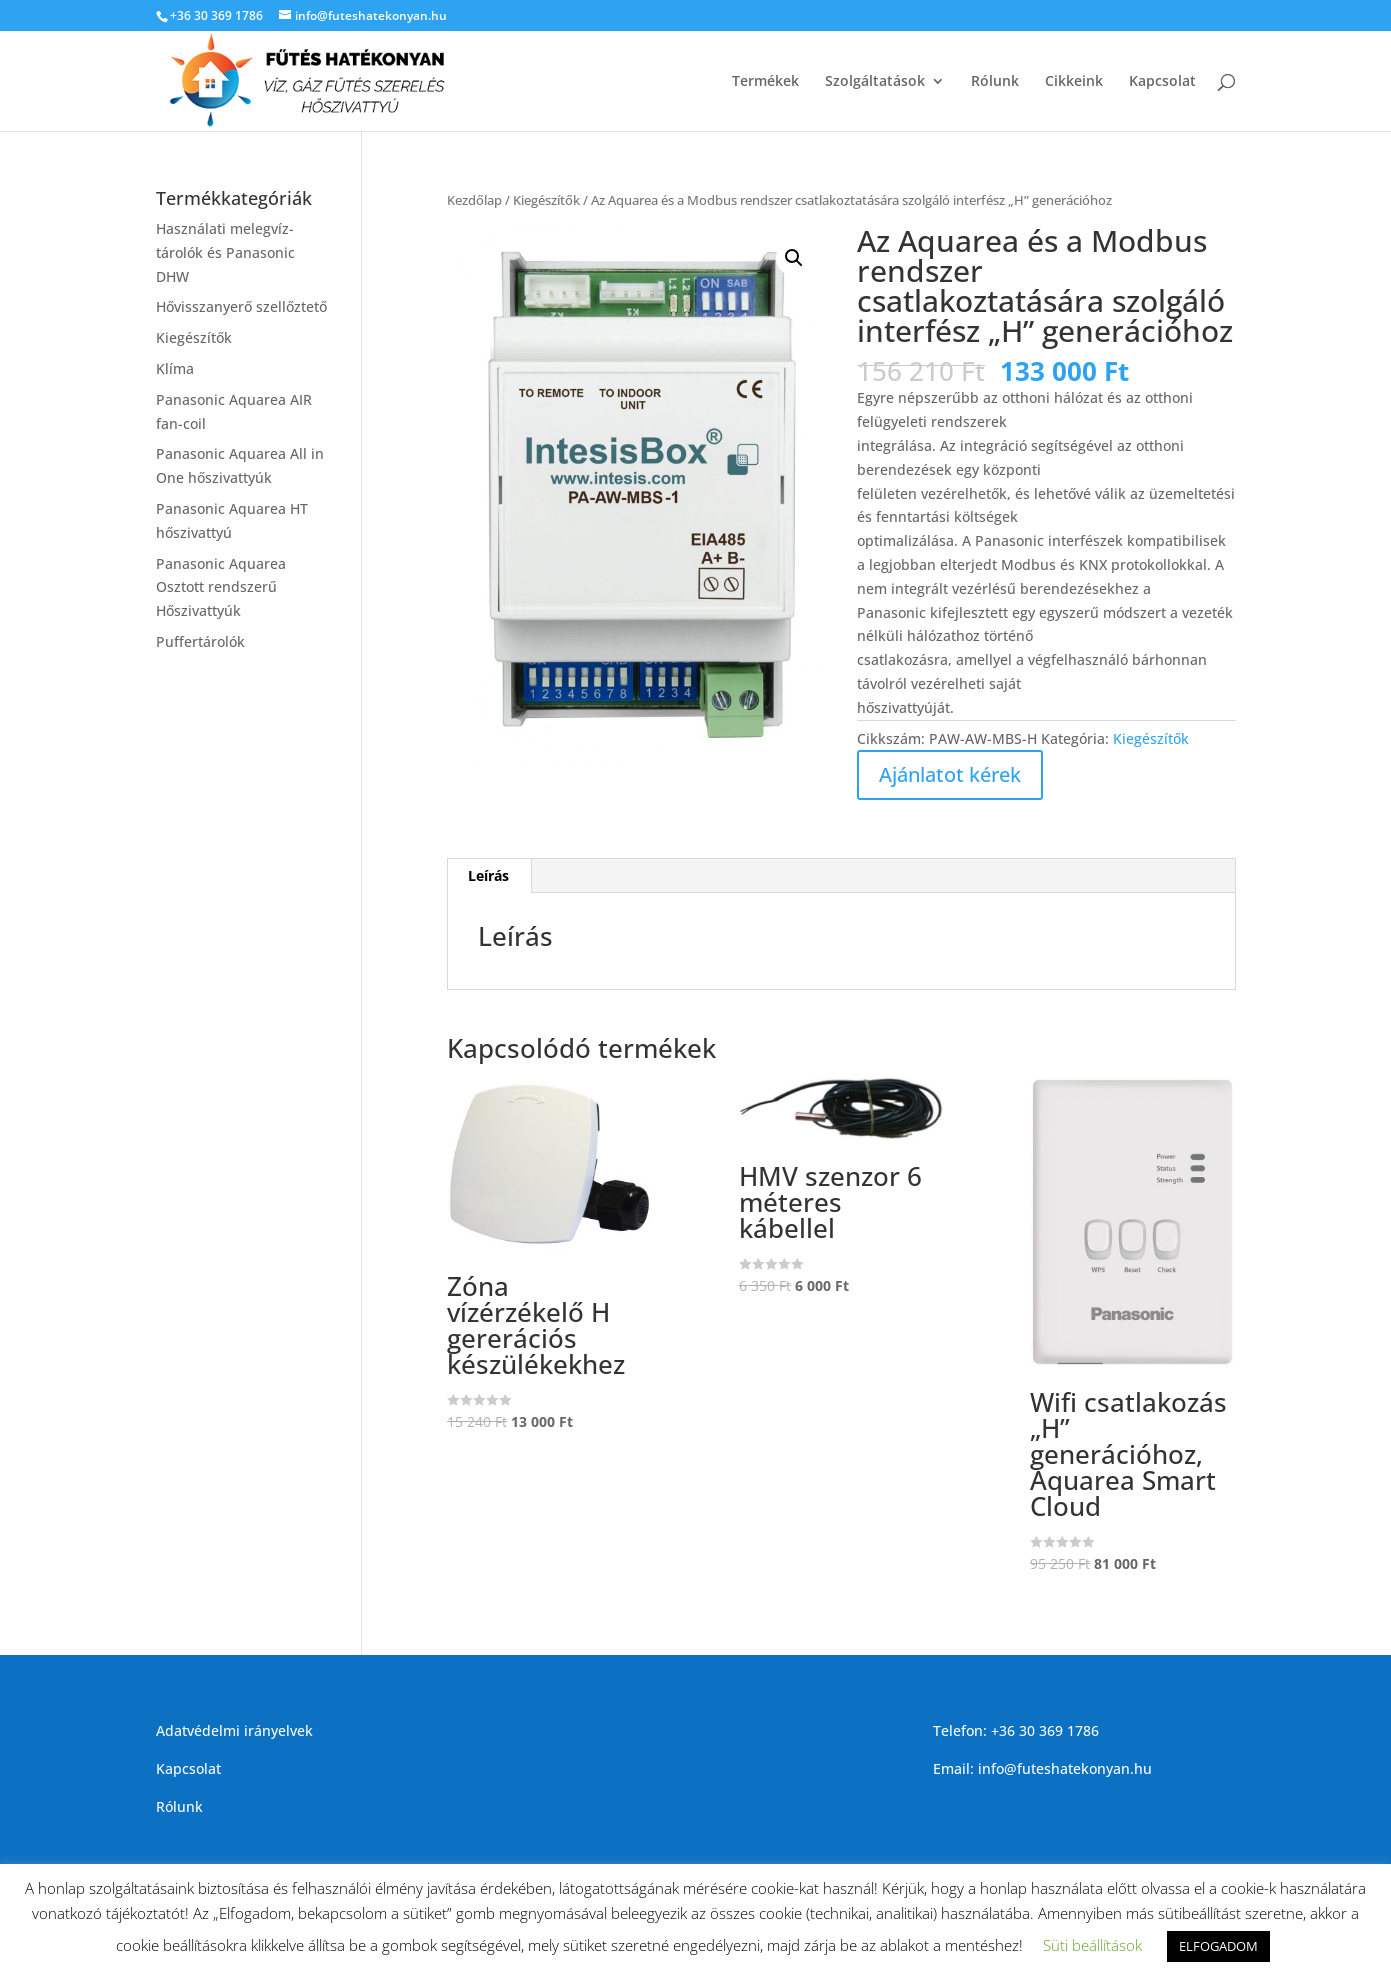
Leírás (488, 875)
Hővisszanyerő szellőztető (241, 306)
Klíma (175, 368)
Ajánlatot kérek (950, 774)
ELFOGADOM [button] (1218, 1946)
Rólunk (995, 82)
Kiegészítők (546, 200)
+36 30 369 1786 (216, 15)
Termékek (765, 82)
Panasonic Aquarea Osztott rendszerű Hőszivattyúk (221, 587)
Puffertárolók (200, 641)
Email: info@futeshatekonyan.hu (1042, 1768)
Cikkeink (1074, 82)
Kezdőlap (474, 200)
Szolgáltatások (875, 82)
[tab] (489, 876)
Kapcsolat (1162, 82)
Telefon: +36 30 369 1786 (1016, 1730)
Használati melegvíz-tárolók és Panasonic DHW (225, 252)
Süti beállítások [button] (1092, 1945)
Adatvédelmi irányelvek (234, 1730)
